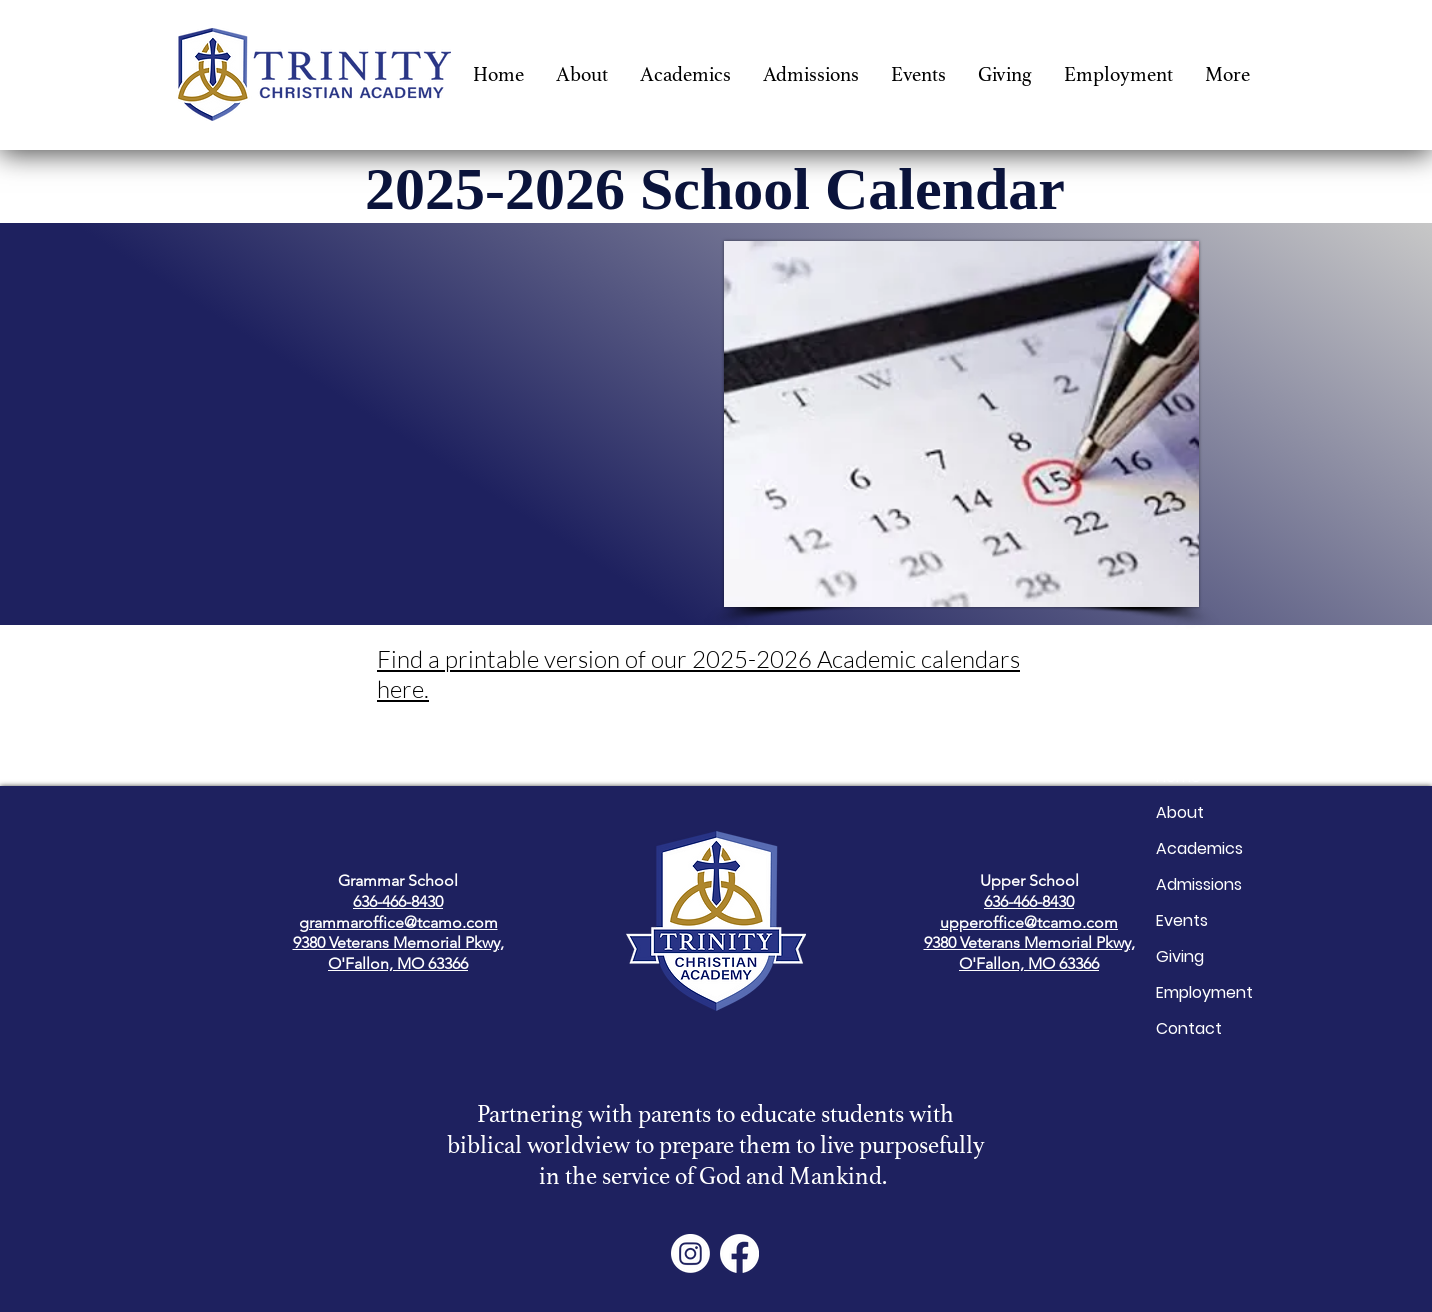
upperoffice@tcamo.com (1029, 922)
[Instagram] (690, 1253)
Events (1182, 920)
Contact (1189, 1028)
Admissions (1199, 884)
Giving (1180, 956)
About (1180, 812)
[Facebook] (739, 1253)
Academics (1199, 848)
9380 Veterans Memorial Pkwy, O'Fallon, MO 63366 (398, 953)
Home (1178, 776)
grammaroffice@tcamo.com (398, 922)
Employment (1204, 992)
